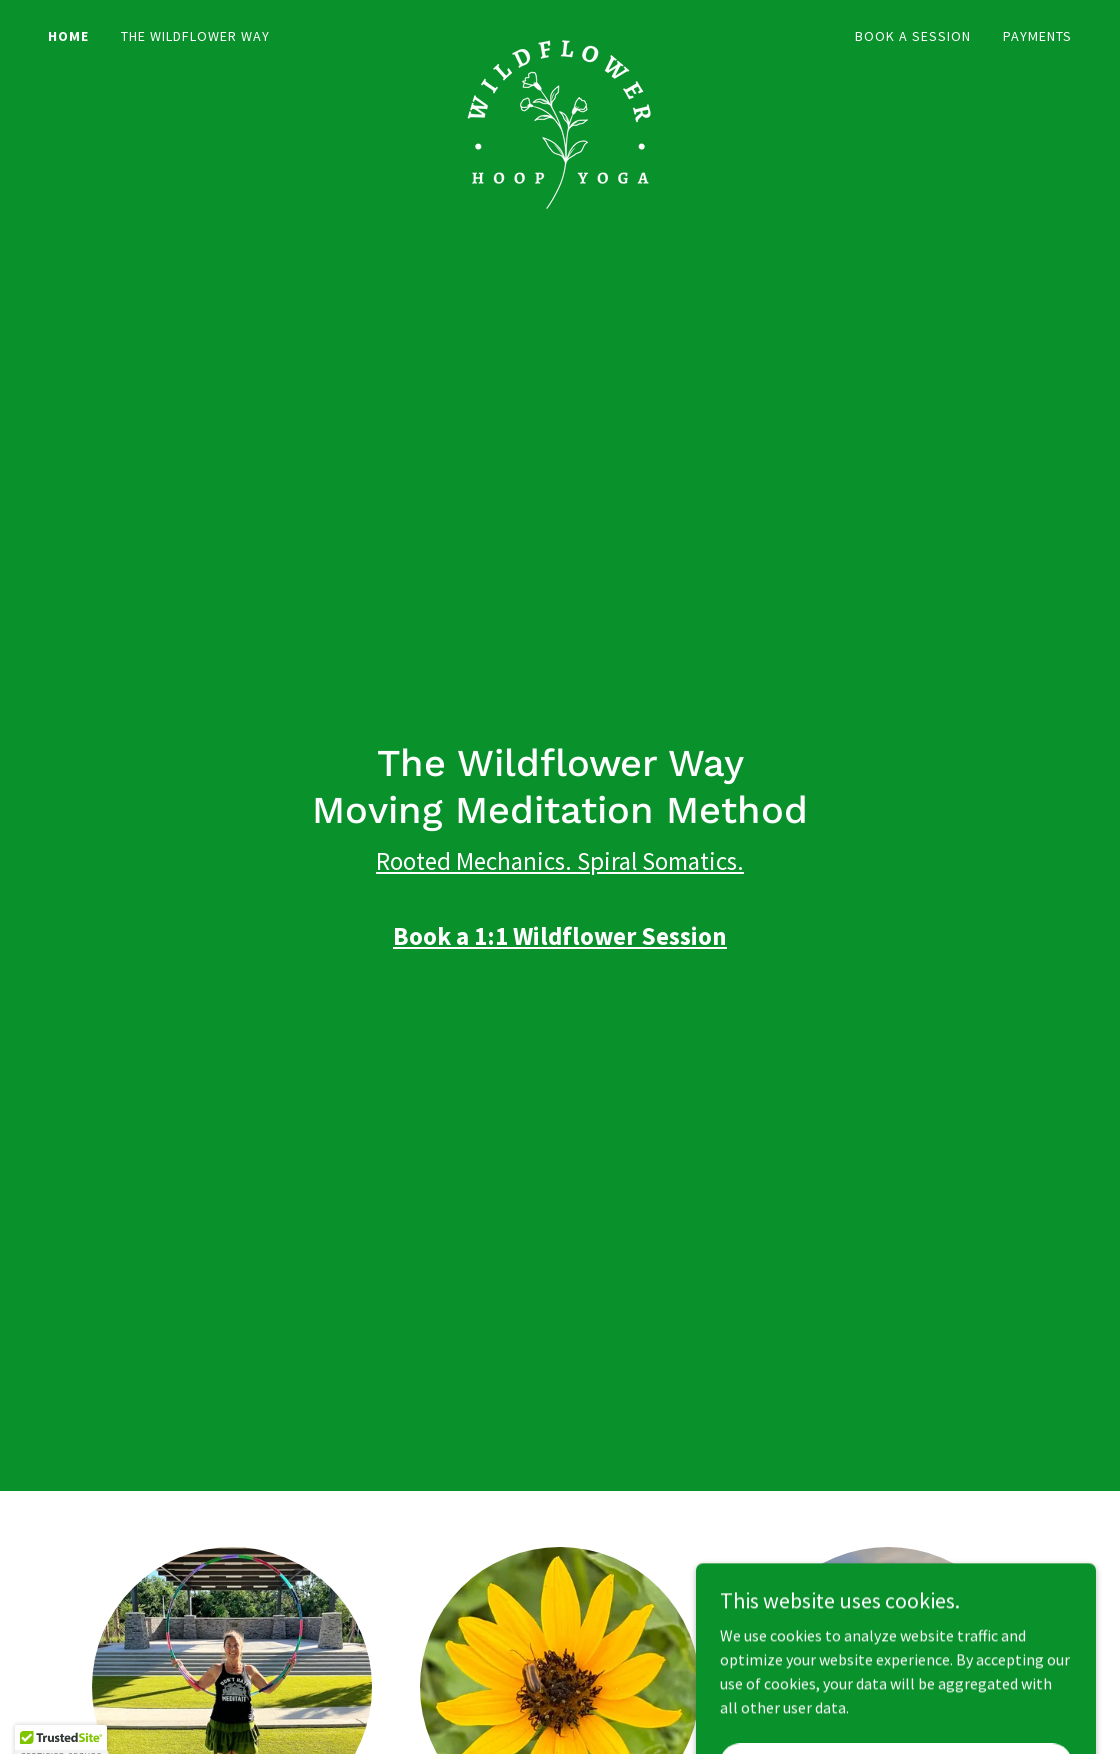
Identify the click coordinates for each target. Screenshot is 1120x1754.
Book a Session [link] (913, 36)
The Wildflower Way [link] (195, 36)
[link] (559, 32)
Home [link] (68, 36)
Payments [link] (1037, 36)
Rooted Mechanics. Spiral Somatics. (560, 861)
